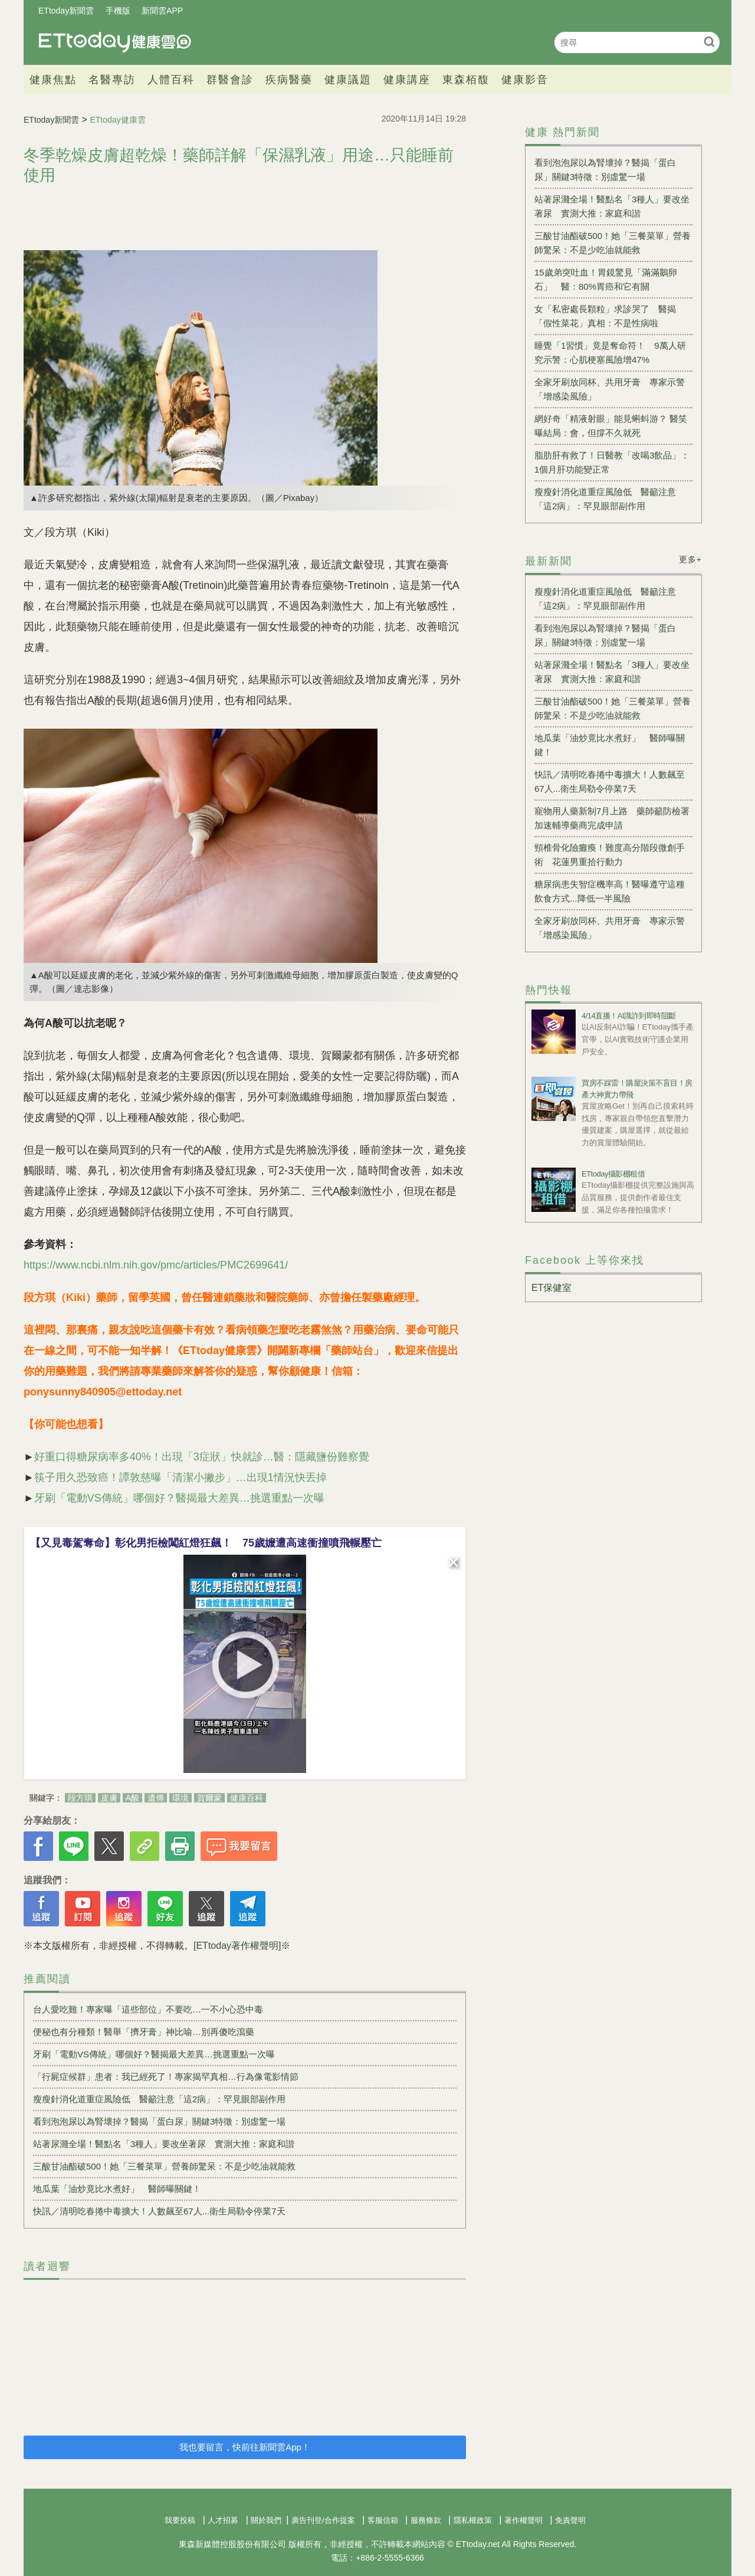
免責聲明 (570, 2520)
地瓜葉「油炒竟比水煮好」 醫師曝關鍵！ (117, 2189)
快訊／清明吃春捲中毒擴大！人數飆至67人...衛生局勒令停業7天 (159, 2211)
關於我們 (266, 2520)
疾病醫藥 (289, 80)
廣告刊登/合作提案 (323, 2520)
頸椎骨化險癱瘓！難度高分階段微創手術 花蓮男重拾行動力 (609, 855)
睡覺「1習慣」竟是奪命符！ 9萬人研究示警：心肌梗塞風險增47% (610, 352)
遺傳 (155, 1797)
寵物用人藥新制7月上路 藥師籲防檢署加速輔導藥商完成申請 (612, 818)
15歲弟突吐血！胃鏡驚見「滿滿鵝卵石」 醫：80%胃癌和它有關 (605, 279)
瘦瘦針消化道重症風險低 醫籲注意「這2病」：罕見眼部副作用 (159, 2099)
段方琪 (80, 1797)
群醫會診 (230, 80)
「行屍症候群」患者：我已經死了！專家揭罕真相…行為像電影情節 (165, 2077)
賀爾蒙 (209, 1797)
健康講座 (407, 80)
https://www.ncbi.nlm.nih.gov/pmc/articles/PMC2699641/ (156, 1265)
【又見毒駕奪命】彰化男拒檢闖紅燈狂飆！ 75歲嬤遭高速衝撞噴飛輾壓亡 (206, 1543)
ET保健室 (551, 1288)
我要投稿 (180, 2520)
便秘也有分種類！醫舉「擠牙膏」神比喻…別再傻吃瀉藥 (143, 2032)
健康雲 (115, 42)
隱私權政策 (473, 2520)
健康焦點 (53, 80)
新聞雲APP (162, 10)
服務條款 (426, 2520)
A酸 (132, 1797)
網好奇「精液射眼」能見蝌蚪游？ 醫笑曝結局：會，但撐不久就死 (610, 426)
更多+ (690, 559)
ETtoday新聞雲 (66, 10)
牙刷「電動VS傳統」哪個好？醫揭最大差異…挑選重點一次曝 (179, 1498)
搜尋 (709, 41)
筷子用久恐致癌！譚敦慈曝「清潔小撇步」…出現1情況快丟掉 (180, 1477)
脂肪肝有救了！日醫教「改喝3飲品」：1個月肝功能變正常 (612, 462)
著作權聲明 (523, 2520)
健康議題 (348, 80)
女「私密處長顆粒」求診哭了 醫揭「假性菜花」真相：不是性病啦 (605, 316)
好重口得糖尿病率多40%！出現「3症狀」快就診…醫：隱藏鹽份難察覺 (201, 1457)
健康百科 (246, 1797)
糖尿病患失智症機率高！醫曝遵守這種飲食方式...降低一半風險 (609, 891)
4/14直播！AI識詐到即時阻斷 (629, 1015)
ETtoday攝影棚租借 (613, 1173)
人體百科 (171, 80)
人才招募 (223, 2520)
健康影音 (525, 80)
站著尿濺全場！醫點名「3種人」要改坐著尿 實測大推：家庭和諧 (163, 2144)
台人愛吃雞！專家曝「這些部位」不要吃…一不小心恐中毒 (148, 2009)
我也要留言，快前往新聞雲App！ (244, 2447)
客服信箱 (382, 2520)
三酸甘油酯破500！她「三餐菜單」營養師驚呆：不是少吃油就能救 (164, 2166)
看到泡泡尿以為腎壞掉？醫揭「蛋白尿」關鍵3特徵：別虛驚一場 (159, 2121)
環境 (180, 1797)
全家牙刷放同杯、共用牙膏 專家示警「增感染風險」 (609, 389)
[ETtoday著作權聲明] (237, 1946)
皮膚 (109, 1797)
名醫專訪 (112, 80)
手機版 (118, 10)
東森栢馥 (466, 80)
